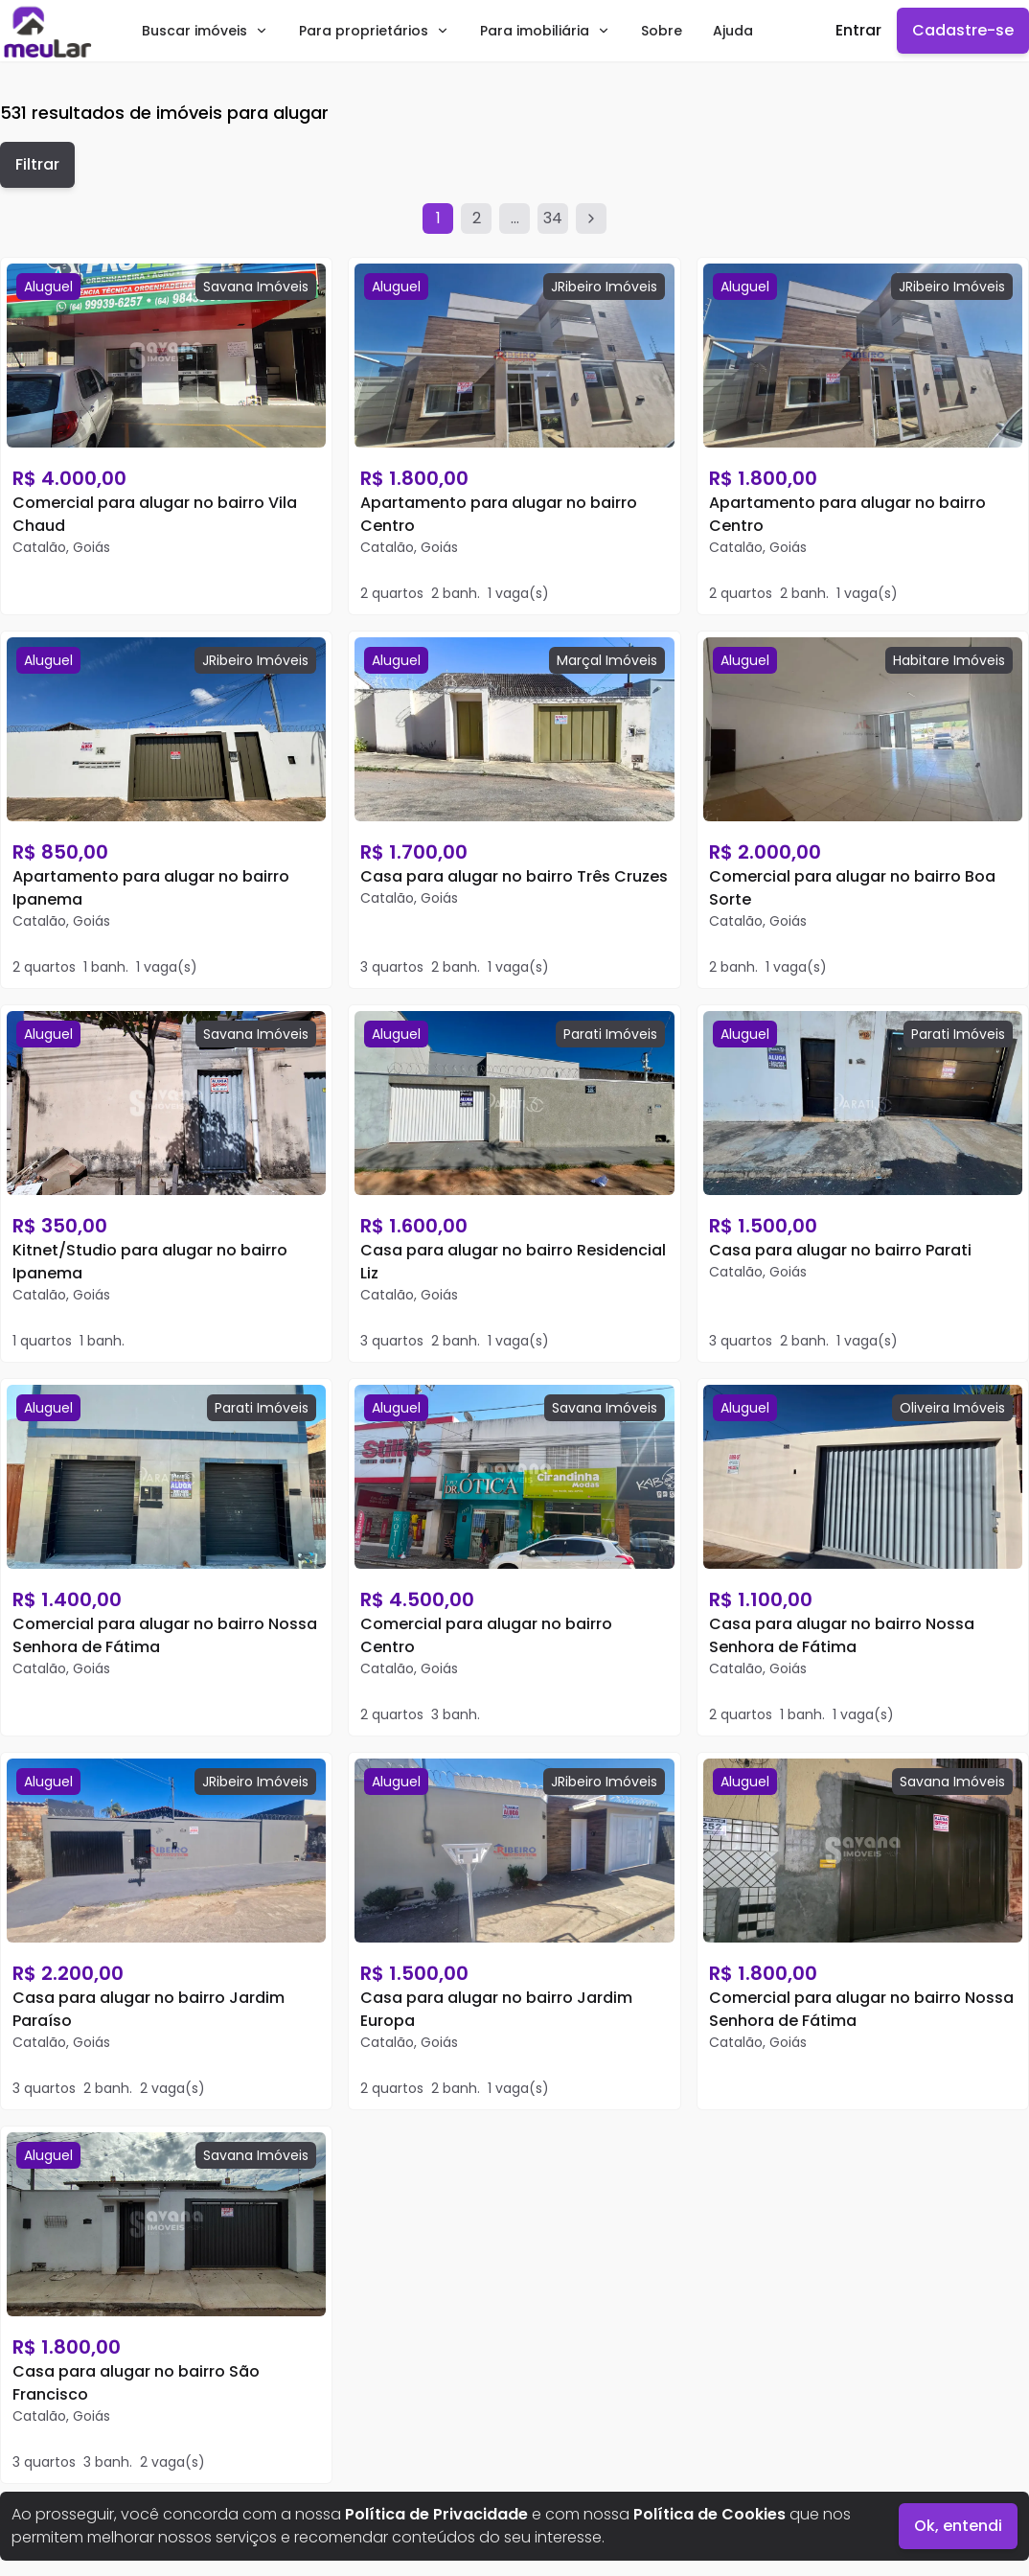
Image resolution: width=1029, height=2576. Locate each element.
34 (552, 218)
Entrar (858, 30)
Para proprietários (374, 30)
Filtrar (37, 164)
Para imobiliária (545, 30)
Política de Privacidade (436, 2514)
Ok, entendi (958, 2526)
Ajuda (733, 30)
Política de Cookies (709, 2514)
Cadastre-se (963, 30)
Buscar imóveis (205, 30)
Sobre (661, 30)
